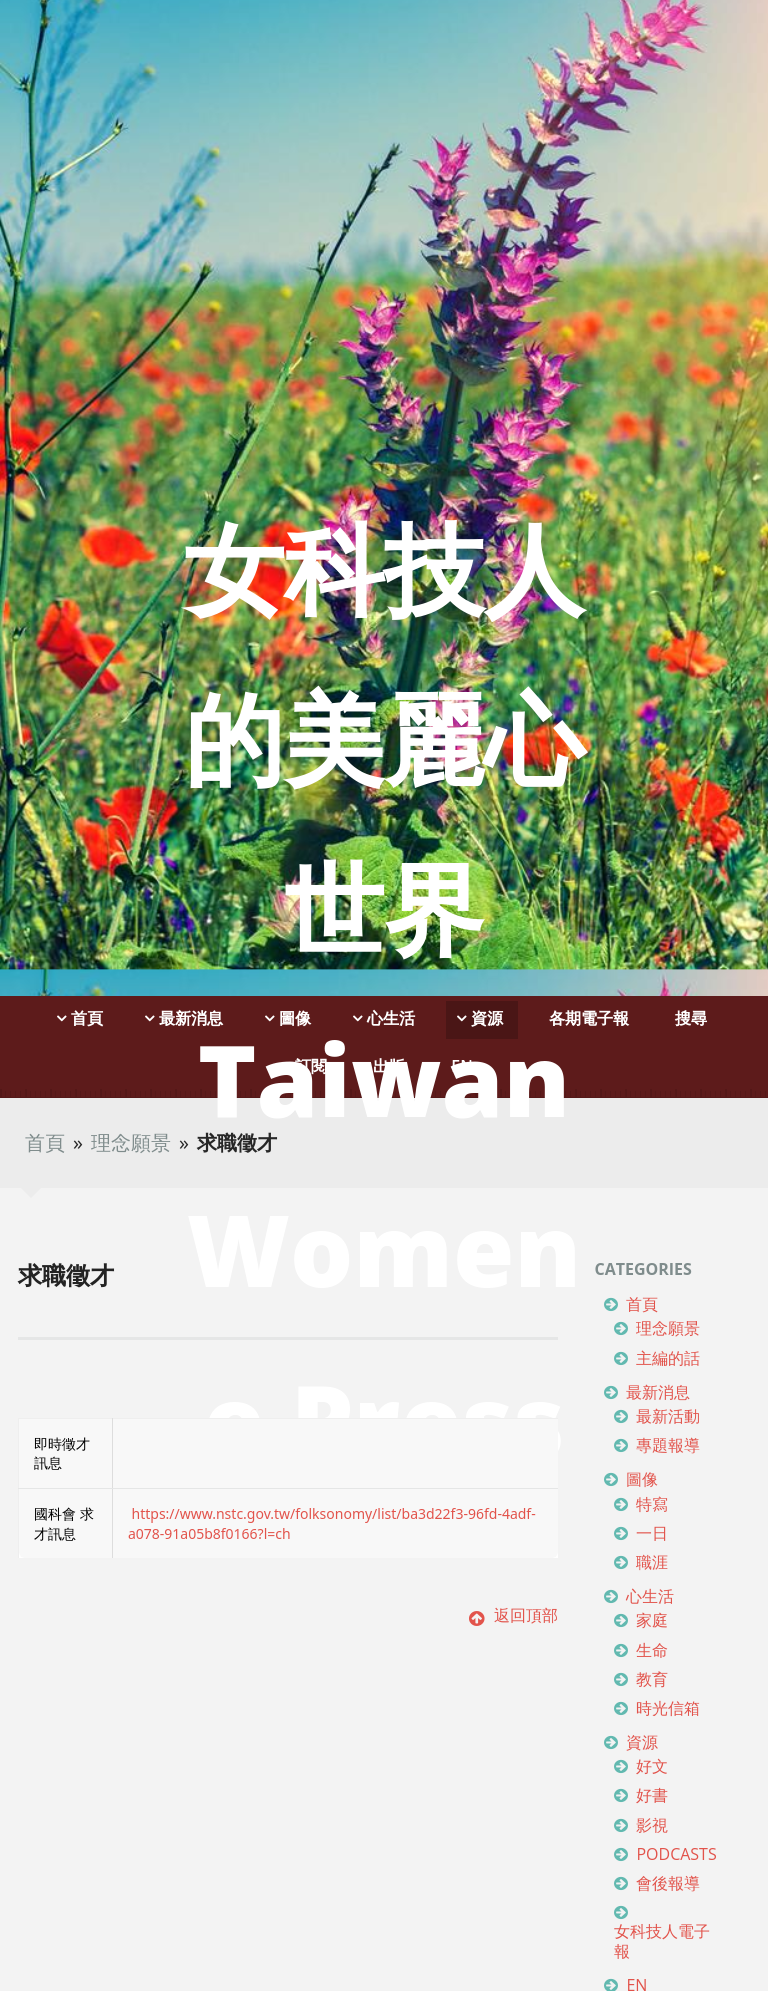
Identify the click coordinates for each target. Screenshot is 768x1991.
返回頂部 (513, 1615)
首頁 (45, 1142)
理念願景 (131, 1142)
